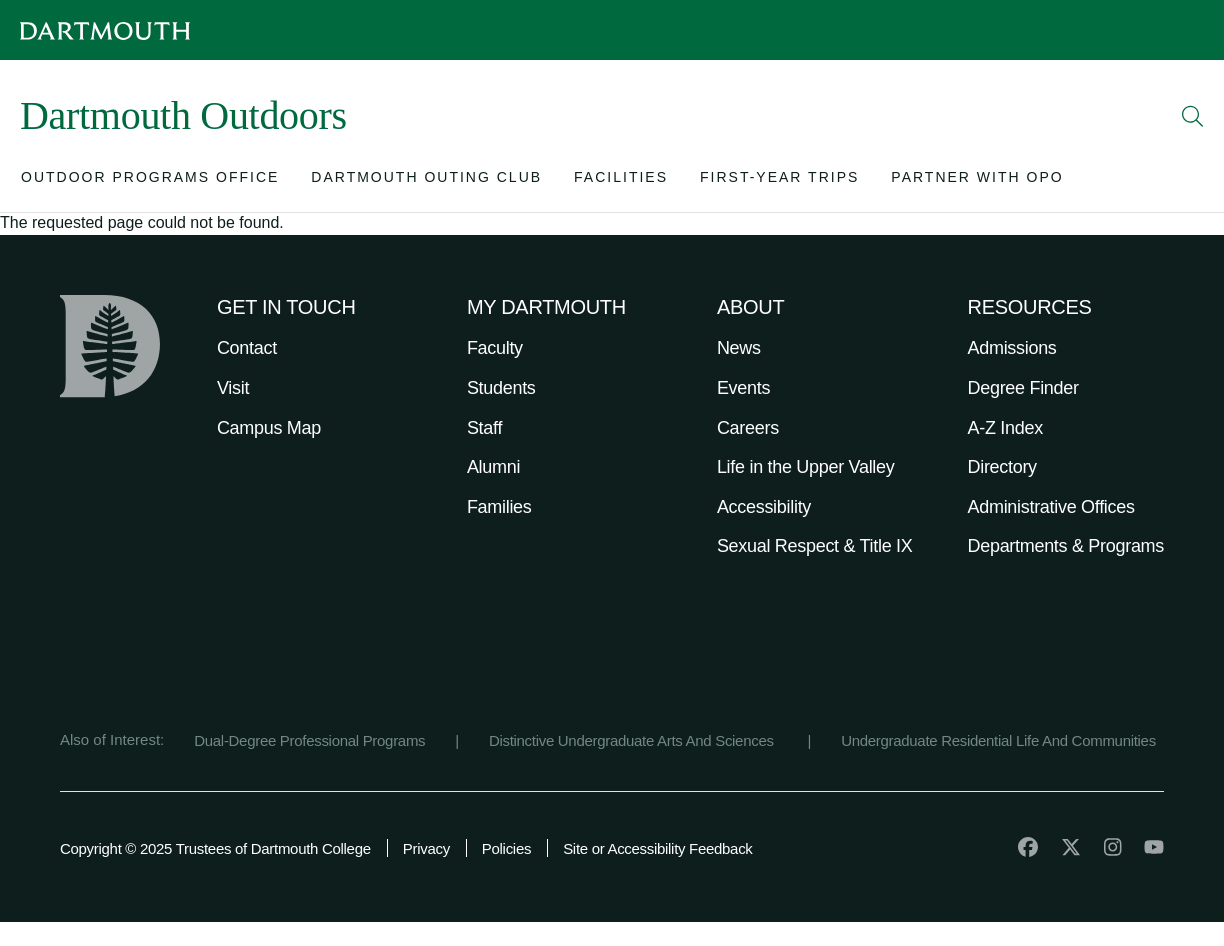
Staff (484, 428)
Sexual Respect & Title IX (815, 546)
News (739, 348)
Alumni (493, 467)
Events (743, 388)
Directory (1002, 467)
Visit (233, 388)
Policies (506, 848)
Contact (247, 348)
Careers (748, 428)
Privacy (426, 848)
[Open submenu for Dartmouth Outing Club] (426, 181)
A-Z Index (1005, 428)
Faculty (495, 348)
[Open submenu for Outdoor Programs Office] (150, 181)
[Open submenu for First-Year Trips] (779, 181)
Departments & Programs (1066, 546)
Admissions (1012, 348)
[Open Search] (1193, 116)
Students (501, 388)
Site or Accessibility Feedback (657, 848)
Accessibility (764, 507)
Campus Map (269, 428)
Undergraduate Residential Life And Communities (998, 740)
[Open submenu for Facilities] (621, 181)
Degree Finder (1023, 388)
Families (499, 507)
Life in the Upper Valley (806, 467)
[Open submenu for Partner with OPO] (977, 181)
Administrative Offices (1051, 507)
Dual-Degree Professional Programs (309, 740)
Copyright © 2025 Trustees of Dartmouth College (215, 848)
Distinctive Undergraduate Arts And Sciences (633, 740)
